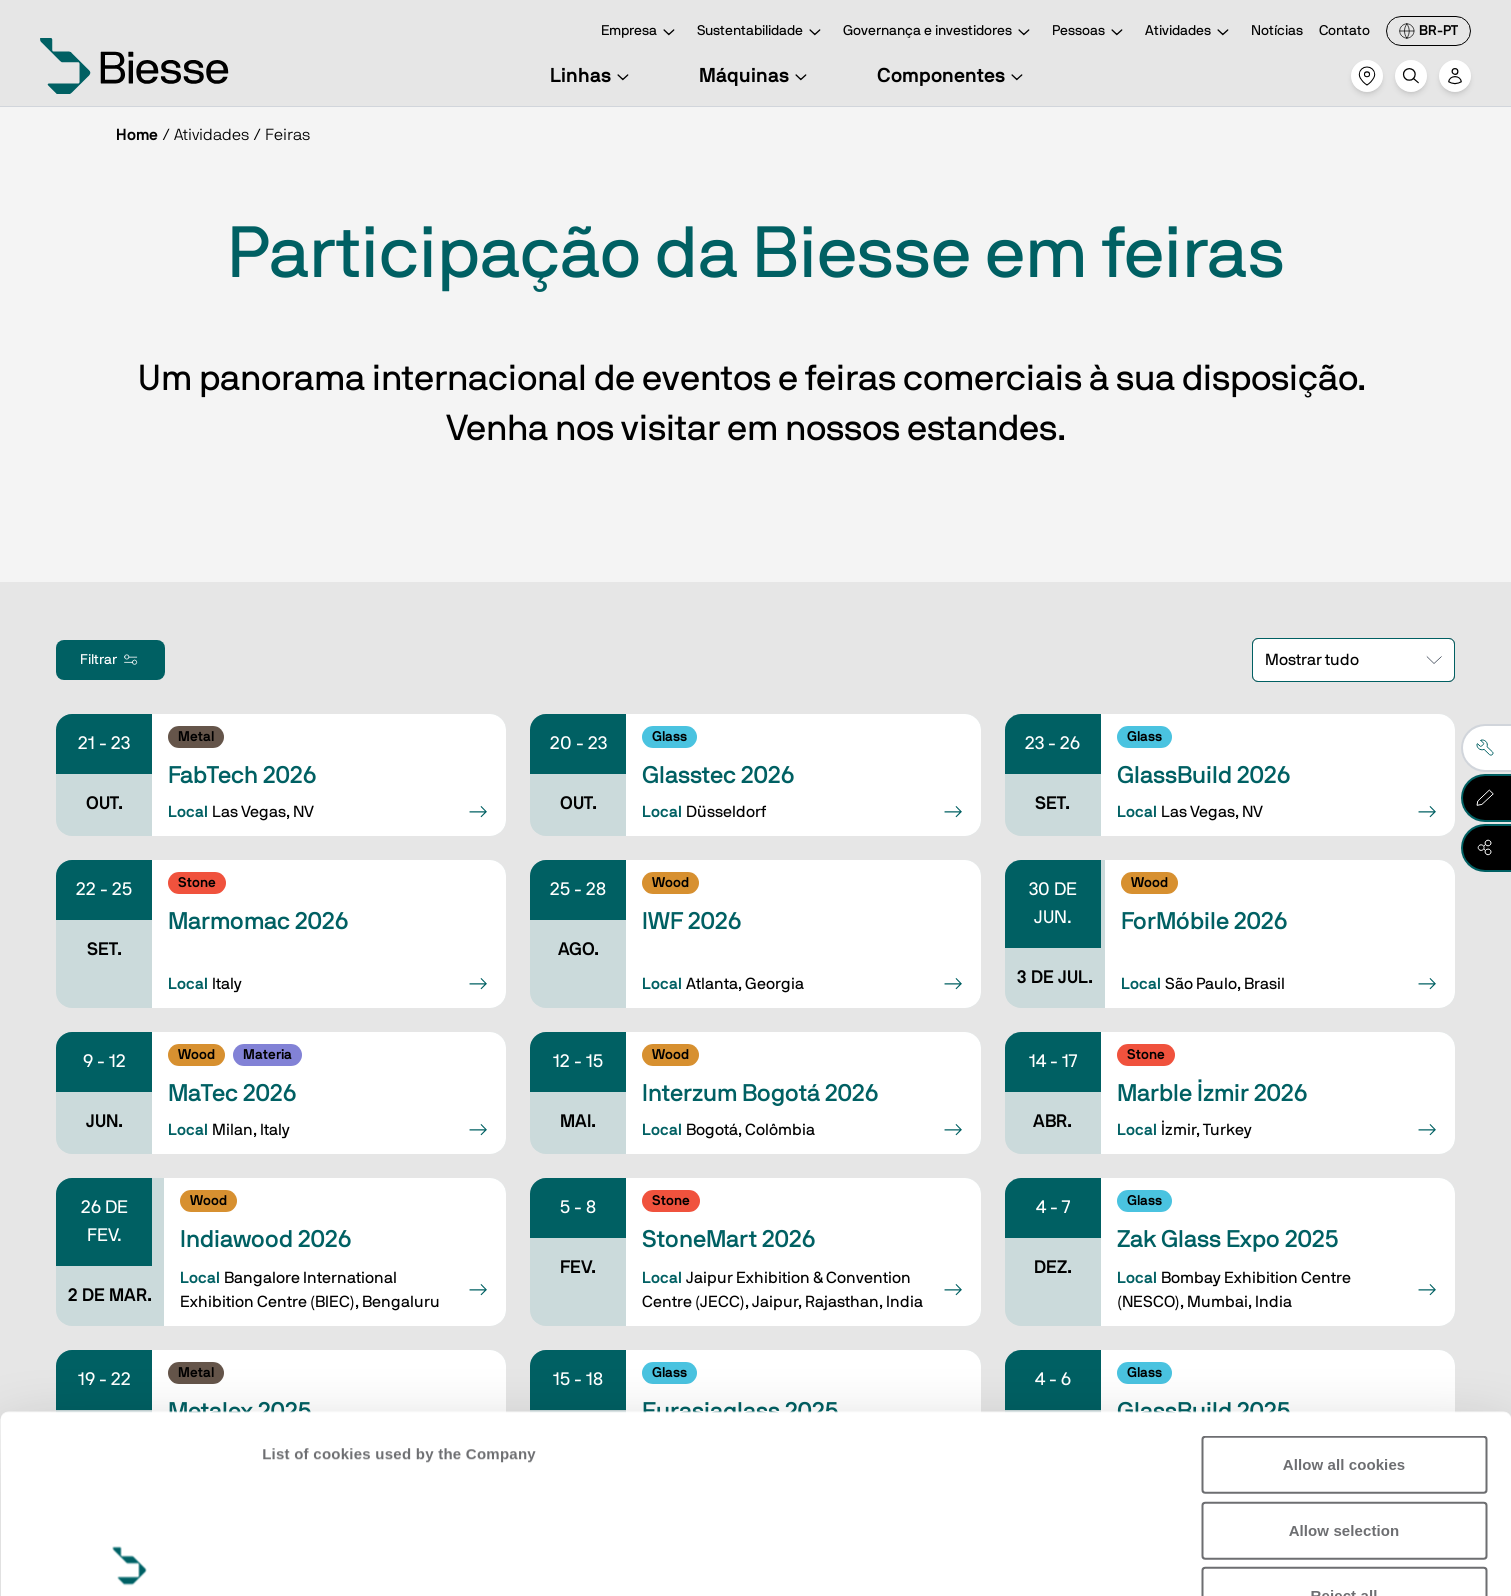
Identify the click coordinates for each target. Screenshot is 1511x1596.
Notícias (1277, 31)
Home (137, 135)
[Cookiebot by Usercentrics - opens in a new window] (129, 1557)
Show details (308, 1556)
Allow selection (1344, 1345)
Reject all (1344, 1411)
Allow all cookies (1344, 1280)
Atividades (1190, 32)
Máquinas (756, 76)
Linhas (592, 76)
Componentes (953, 76)
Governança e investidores (939, 32)
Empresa (641, 32)
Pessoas (1090, 32)
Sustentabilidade (762, 32)
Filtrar (110, 660)
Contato (1344, 31)
